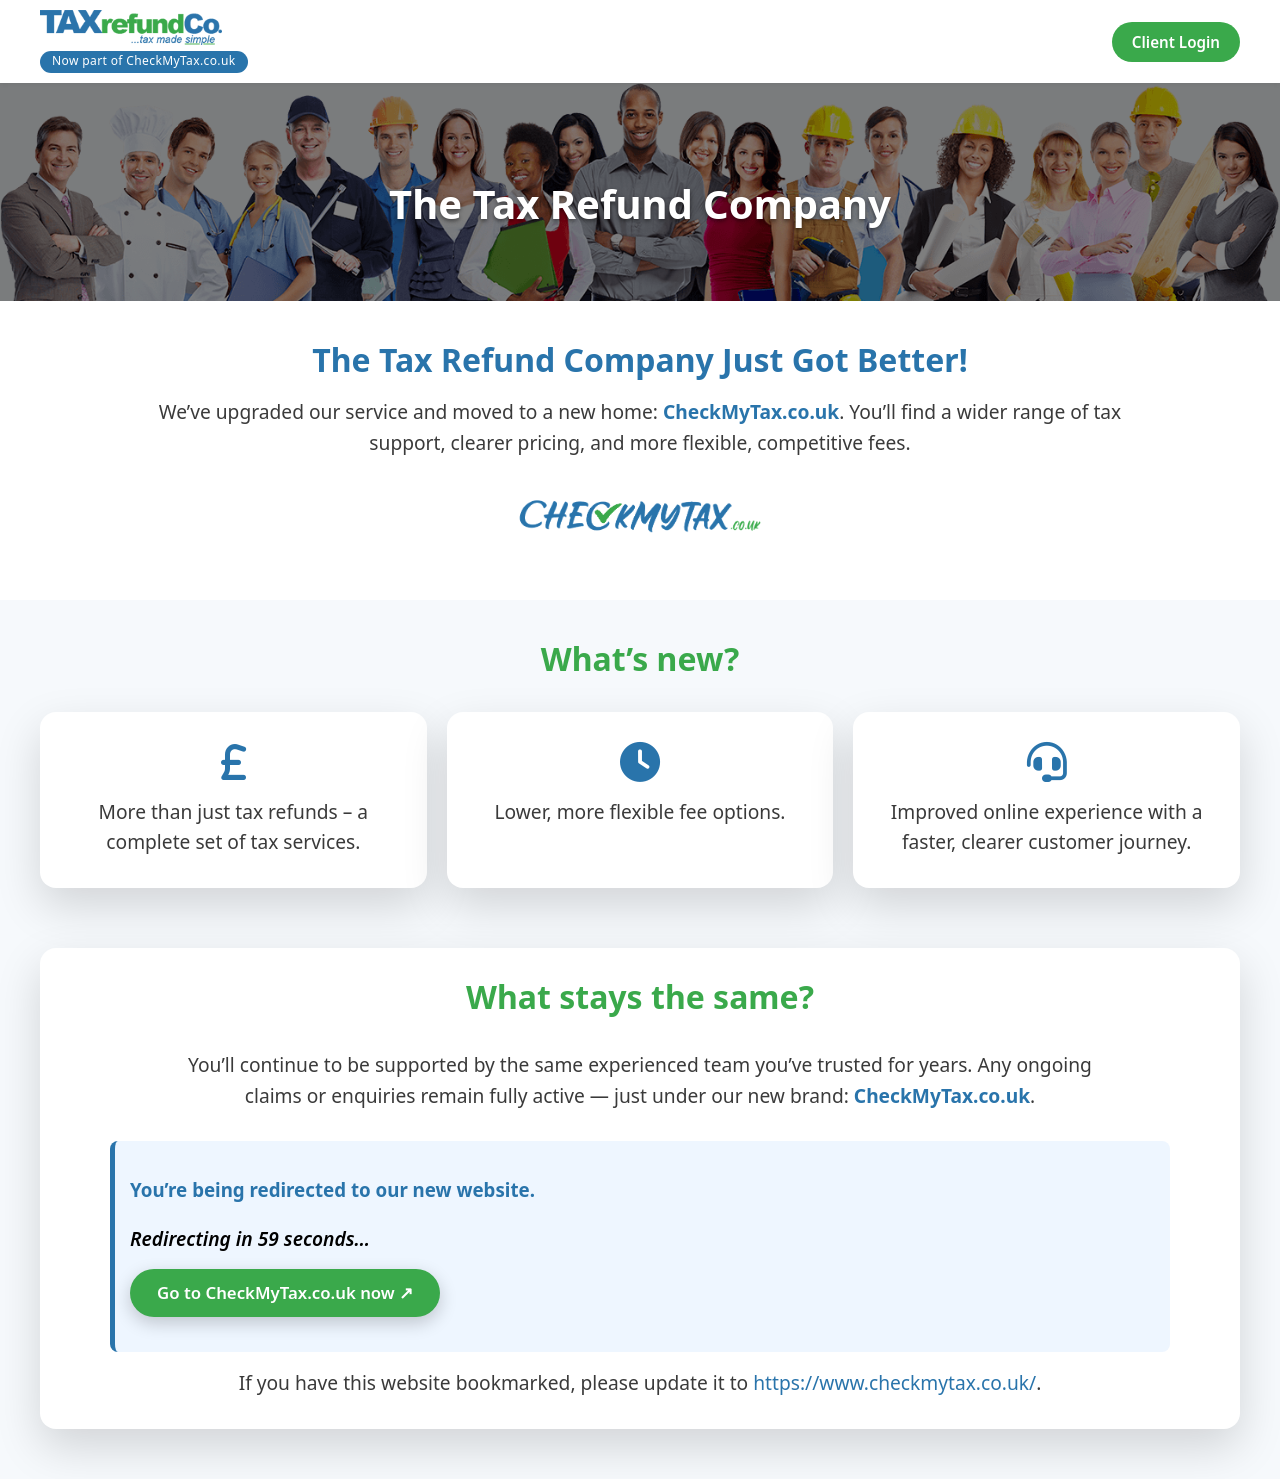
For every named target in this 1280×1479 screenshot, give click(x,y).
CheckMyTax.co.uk (751, 411)
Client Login (1176, 42)
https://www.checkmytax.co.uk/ (894, 1382)
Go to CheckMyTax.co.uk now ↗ (285, 1292)
